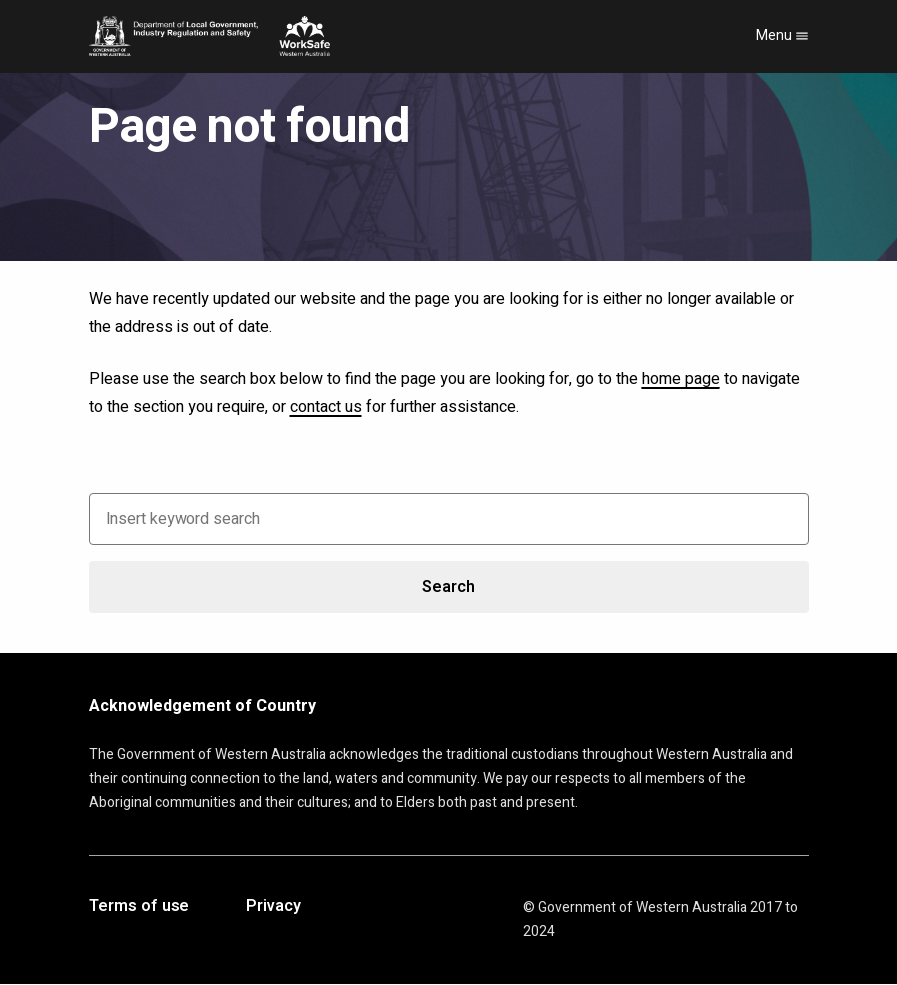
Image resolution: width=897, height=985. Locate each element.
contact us (326, 407)
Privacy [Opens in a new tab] (273, 907)
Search (448, 587)
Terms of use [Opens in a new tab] (139, 907)
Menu (782, 35)
